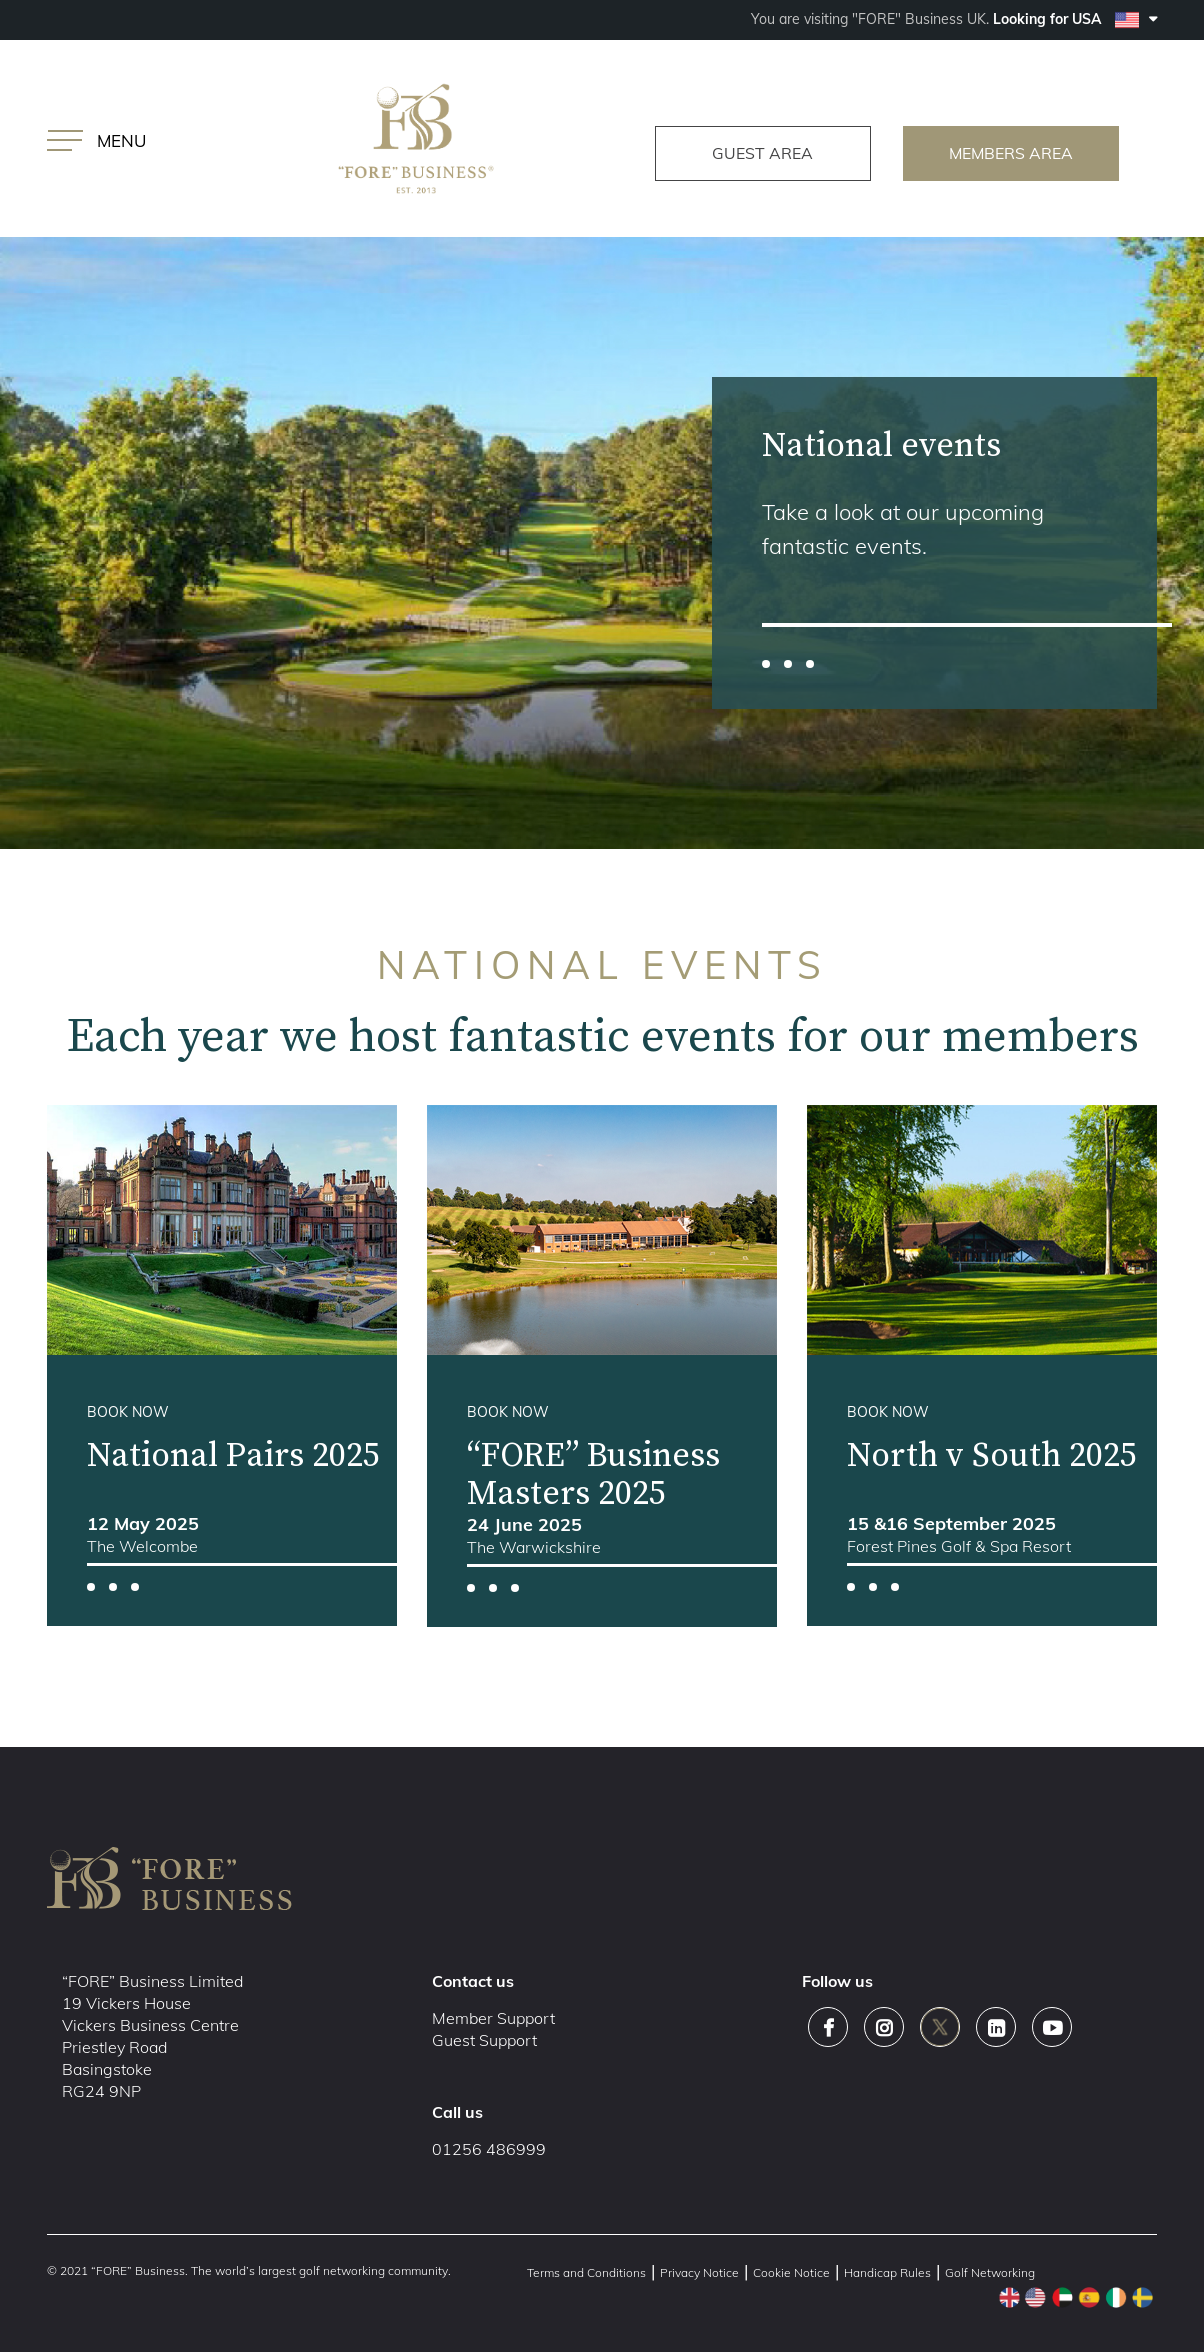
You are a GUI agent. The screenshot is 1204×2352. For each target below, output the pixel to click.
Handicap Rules (887, 2272)
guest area (760, 153)
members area (1014, 153)
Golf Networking (990, 2272)
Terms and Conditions (586, 2272)
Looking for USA (1075, 19)
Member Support (493, 2018)
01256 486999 (489, 2149)
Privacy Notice (699, 2272)
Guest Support (484, 2040)
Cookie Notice (791, 2272)
